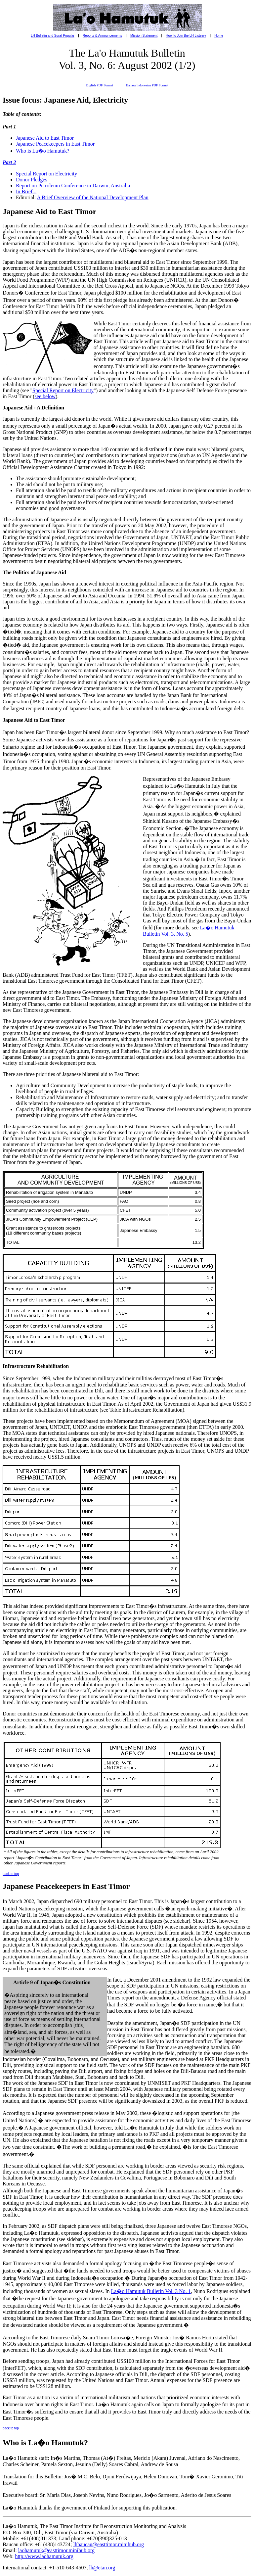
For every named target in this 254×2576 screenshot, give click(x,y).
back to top (11, 1874)
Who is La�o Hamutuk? (42, 151)
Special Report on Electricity (46, 173)
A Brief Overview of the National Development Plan (92, 197)
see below (45, 396)
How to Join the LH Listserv (186, 35)
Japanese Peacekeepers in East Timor (55, 144)
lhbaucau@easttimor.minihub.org (108, 2544)
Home (218, 35)
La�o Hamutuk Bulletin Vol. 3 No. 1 (151, 2291)
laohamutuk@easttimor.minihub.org (56, 2550)
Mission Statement (143, 35)
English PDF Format (99, 85)
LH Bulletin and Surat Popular (52, 35)
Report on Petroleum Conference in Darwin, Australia (73, 185)
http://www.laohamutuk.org (44, 2556)
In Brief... (26, 191)
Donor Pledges (31, 179)
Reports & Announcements (102, 35)
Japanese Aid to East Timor (45, 138)
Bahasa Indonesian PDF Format (147, 85)
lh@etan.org (102, 2567)
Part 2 (9, 162)
